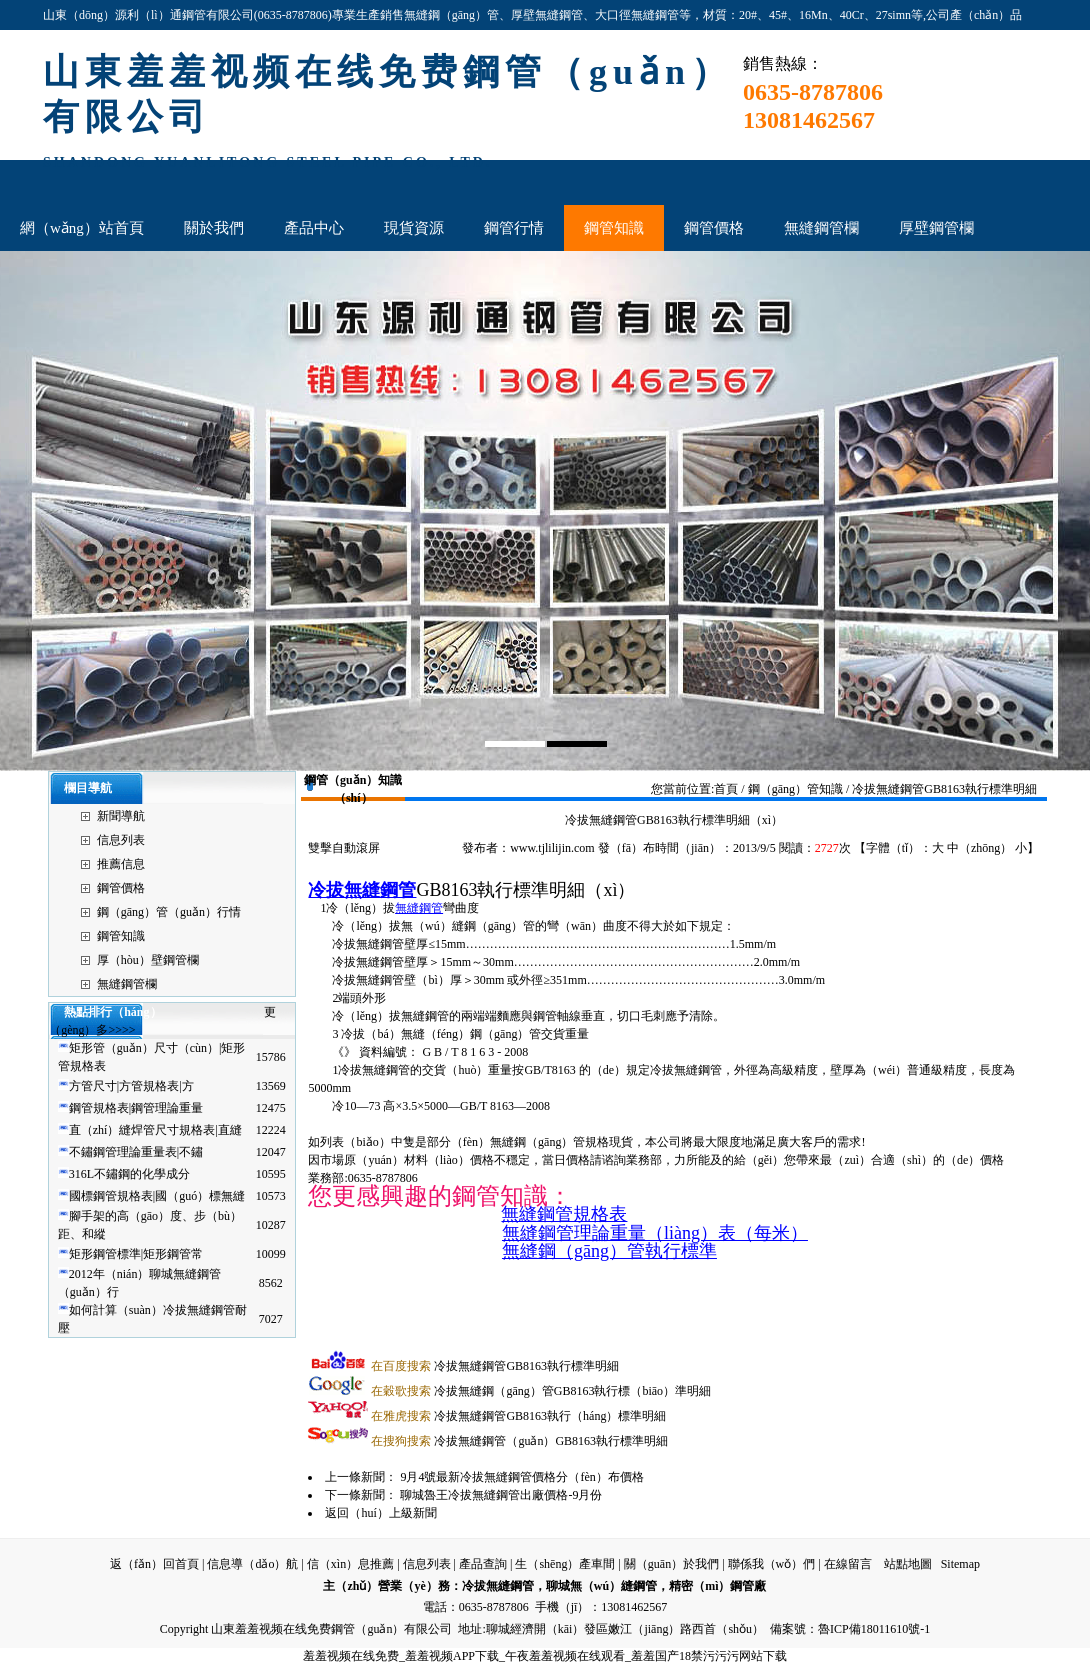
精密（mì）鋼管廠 (717, 1586)
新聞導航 (121, 816)
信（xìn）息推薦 (350, 1564)
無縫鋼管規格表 (564, 1214)
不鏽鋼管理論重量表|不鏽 (136, 1152)
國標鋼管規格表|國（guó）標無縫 (157, 1196)
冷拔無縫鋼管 (362, 890)
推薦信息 (121, 864)
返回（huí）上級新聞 (380, 1513)
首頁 (726, 789)
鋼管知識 (121, 936)
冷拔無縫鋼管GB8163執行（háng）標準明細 (518, 1416)
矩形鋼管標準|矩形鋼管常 (136, 1254)
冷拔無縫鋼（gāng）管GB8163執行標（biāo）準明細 (541, 1391)
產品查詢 (483, 1564)
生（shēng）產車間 (565, 1564)
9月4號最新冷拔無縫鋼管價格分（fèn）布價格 (521, 1477)
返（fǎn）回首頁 (154, 1564)
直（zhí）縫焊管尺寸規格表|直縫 (155, 1130)
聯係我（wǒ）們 (772, 1564)
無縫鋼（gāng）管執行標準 (609, 1251)
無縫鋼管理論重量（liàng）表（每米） (655, 1233)
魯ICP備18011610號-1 (874, 1629)
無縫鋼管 (419, 908)
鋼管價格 (121, 888)
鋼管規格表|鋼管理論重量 (136, 1108)
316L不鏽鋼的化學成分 (129, 1174)
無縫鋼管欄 (127, 984)
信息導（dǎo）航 (252, 1564)
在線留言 (848, 1564)
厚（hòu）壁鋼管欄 (148, 960)
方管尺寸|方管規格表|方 (131, 1086)
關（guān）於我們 (671, 1564)
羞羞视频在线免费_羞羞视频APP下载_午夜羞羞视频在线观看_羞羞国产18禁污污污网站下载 (545, 1656)
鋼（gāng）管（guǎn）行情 (169, 912)
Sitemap (960, 1564)
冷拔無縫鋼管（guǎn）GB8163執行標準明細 (519, 1441)
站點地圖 (908, 1564)
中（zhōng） (979, 848)
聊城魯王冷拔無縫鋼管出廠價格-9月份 (501, 1495)
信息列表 (121, 840)
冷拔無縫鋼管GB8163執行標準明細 (495, 1366)
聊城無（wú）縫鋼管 (601, 1586)
